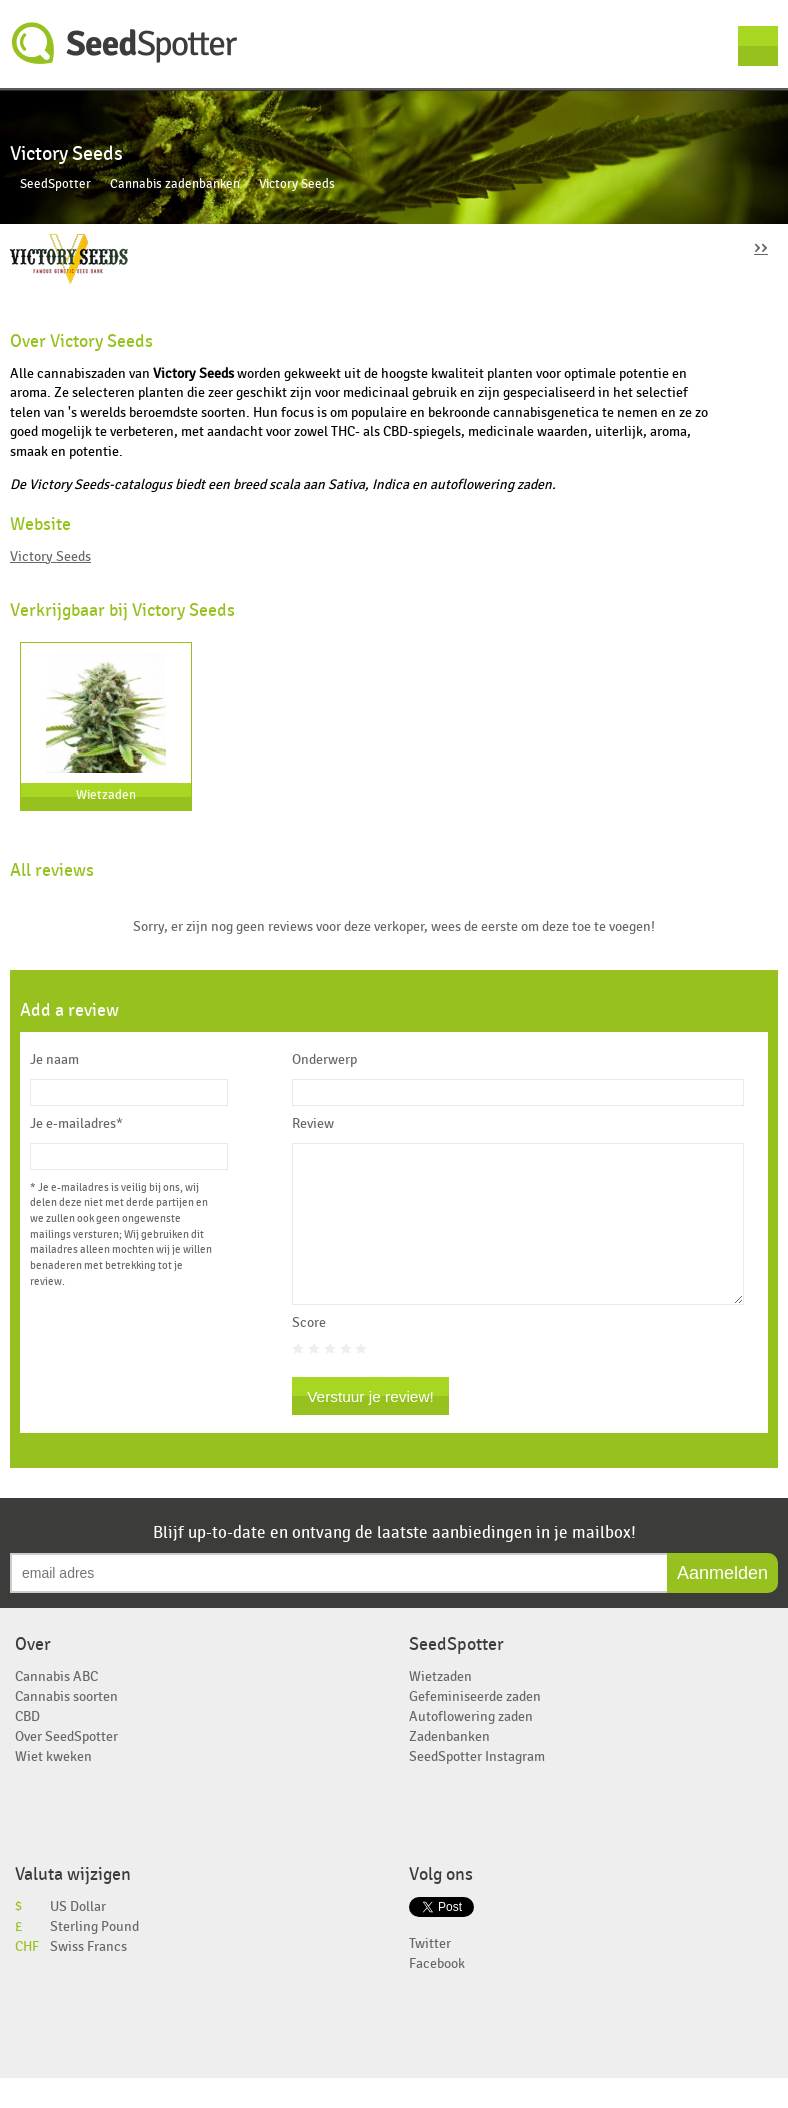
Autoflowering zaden (471, 1746)
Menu (758, 46)
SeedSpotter (125, 43)
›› (761, 246)
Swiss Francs (88, 1976)
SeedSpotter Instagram (477, 1786)
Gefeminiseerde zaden (475, 1726)
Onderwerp (324, 1060)
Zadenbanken (449, 1766)
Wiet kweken (53, 1786)
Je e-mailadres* (76, 1124)
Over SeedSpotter (66, 1766)
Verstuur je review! (370, 1426)
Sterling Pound (94, 1956)
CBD (27, 1746)
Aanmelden (722, 1603)
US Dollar (78, 1936)
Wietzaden (106, 795)
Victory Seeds (50, 556)
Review (313, 1124)
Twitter (430, 1973)
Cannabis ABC (56, 1706)
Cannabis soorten (66, 1726)
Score (309, 1353)
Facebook (437, 1993)
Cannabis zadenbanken (175, 184)
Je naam (54, 1060)
